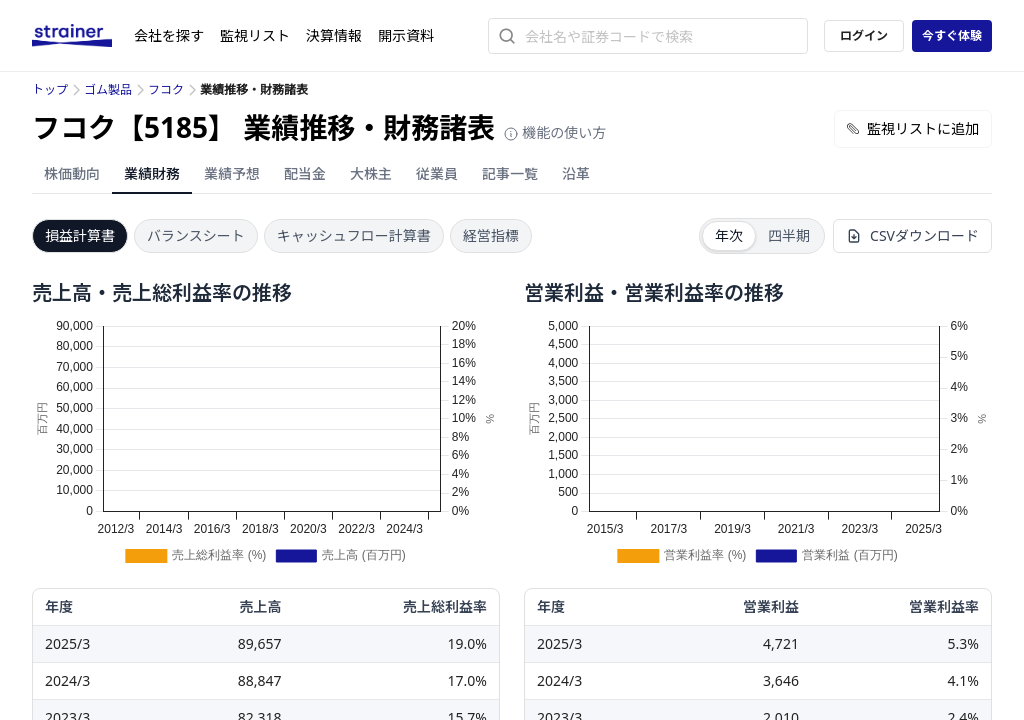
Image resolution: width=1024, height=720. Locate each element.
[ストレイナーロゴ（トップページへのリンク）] (83, 36)
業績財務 (152, 173)
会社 (169, 35)
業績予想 (232, 173)
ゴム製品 (108, 89)
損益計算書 (80, 235)
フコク (166, 89)
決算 (334, 35)
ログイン (864, 35)
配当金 (305, 173)
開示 (406, 35)
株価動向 (72, 173)
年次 (729, 235)
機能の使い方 (555, 132)
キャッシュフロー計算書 (354, 235)
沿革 (576, 173)
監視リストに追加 (913, 128)
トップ (50, 89)
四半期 (789, 235)
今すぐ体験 (952, 35)
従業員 (437, 173)
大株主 (371, 173)
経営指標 (491, 235)
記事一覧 (510, 173)
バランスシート (196, 235)
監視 (255, 35)
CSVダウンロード (912, 235)
